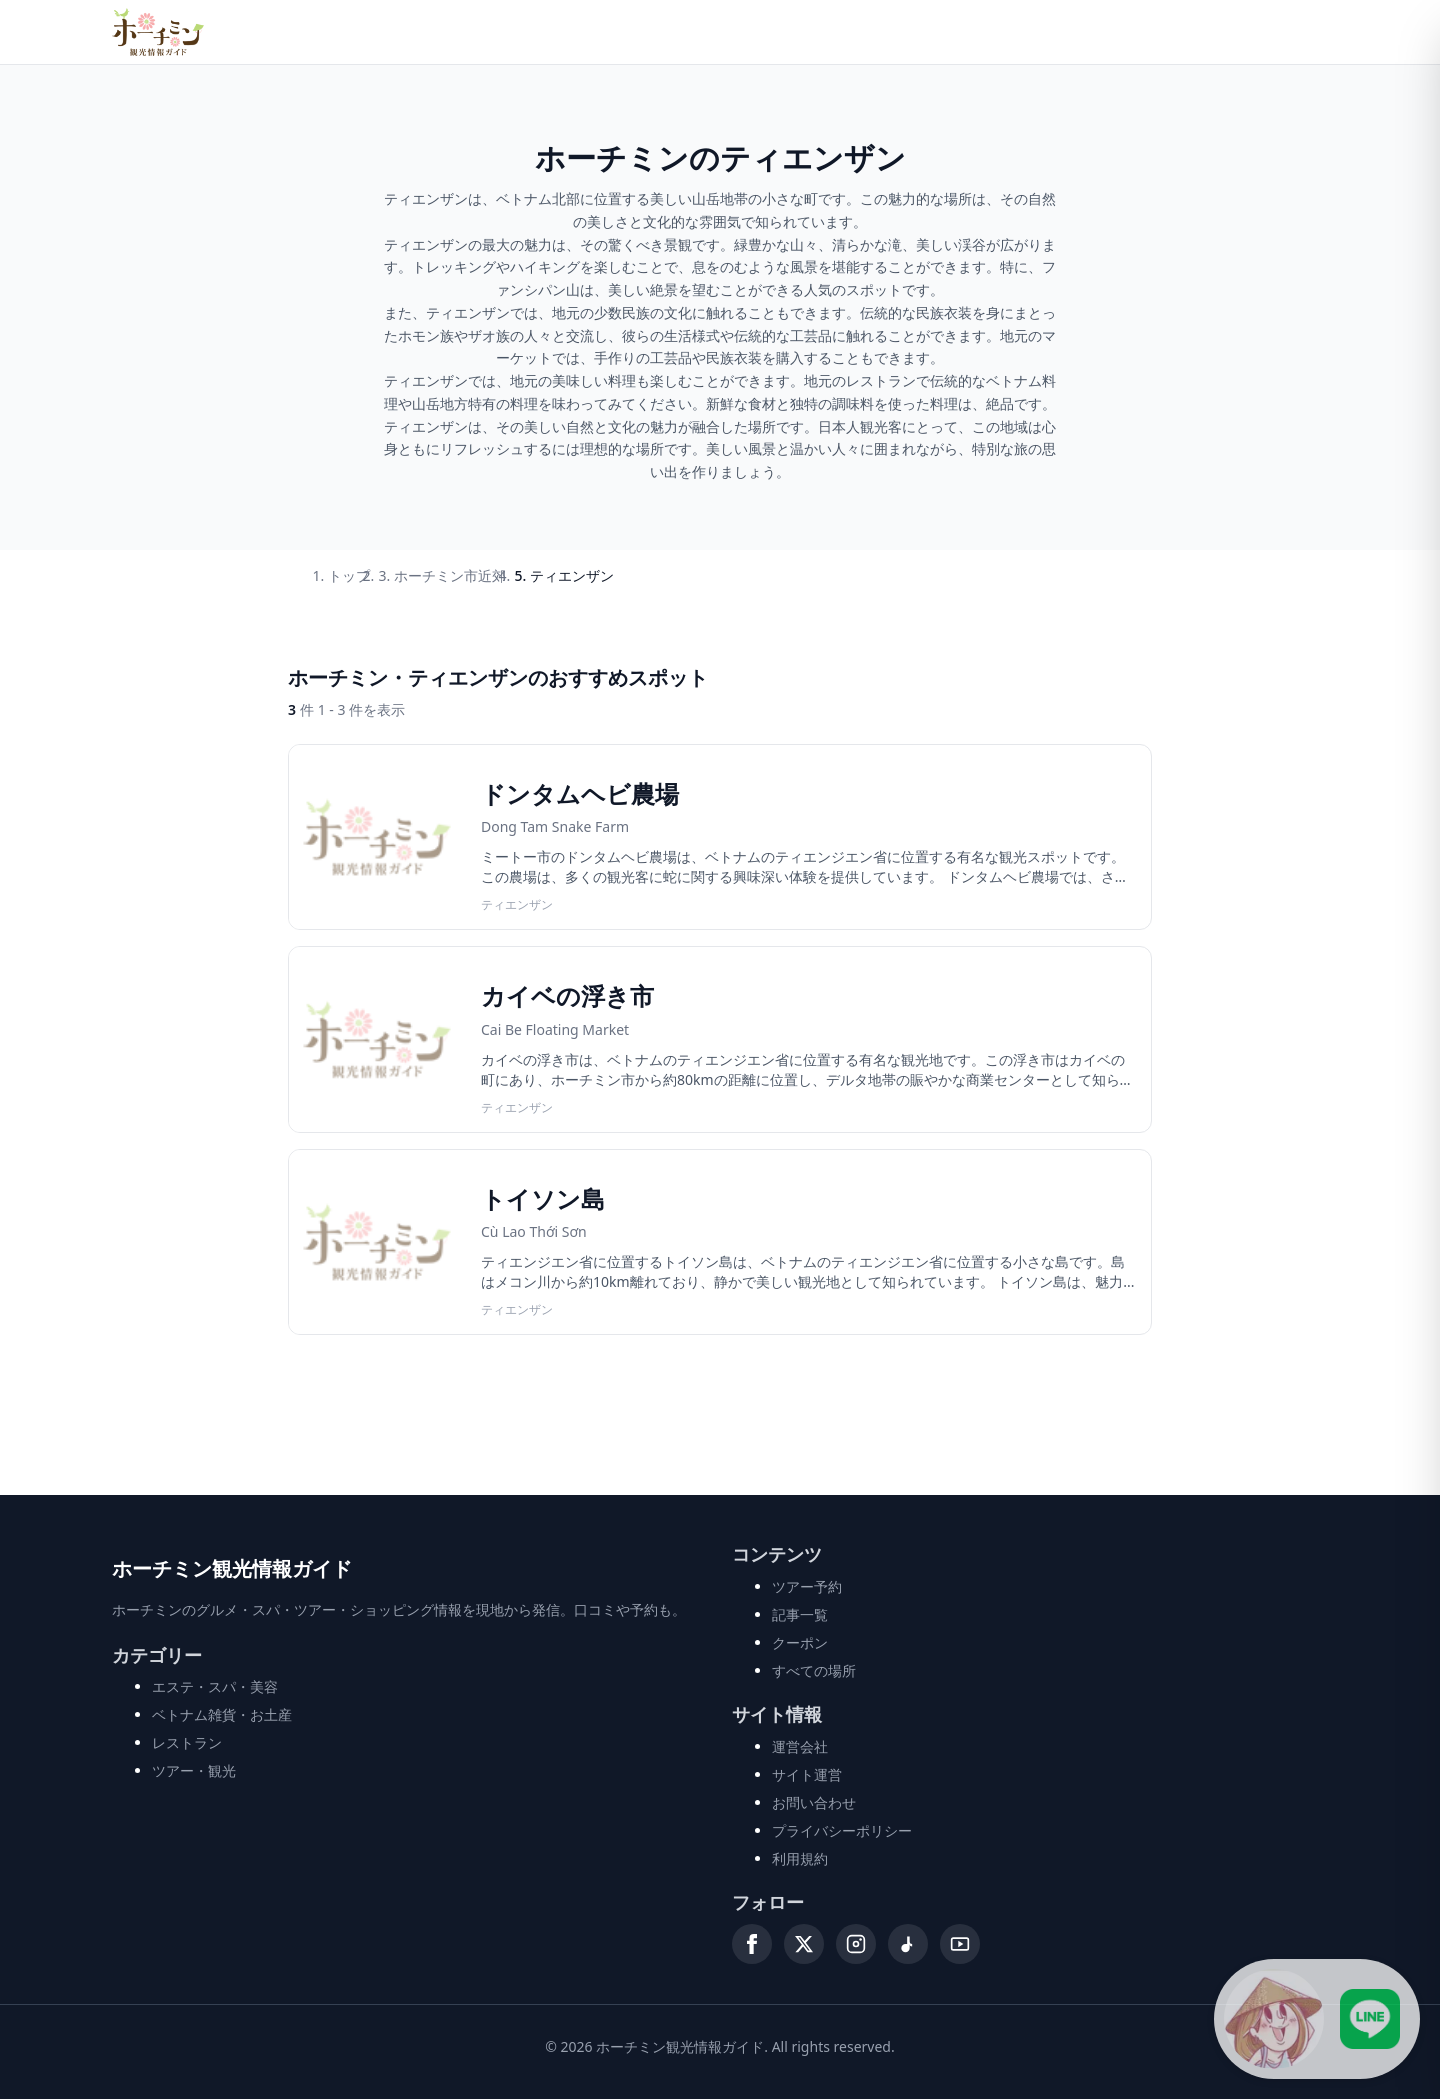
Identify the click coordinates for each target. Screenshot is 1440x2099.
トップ (349, 575)
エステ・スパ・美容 (215, 1686)
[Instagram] (856, 1944)
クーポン (800, 1642)
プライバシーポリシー (842, 1830)
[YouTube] (960, 1944)
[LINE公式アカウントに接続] (1317, 2019)
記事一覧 (800, 1614)
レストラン (187, 1742)
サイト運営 (807, 1774)
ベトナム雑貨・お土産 (222, 1714)
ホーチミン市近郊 (450, 575)
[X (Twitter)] (804, 1944)
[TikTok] (908, 1944)
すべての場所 (814, 1670)
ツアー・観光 (194, 1770)
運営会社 (800, 1746)
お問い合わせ (814, 1802)
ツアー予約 (807, 1586)
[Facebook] (752, 1944)
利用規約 (800, 1858)
